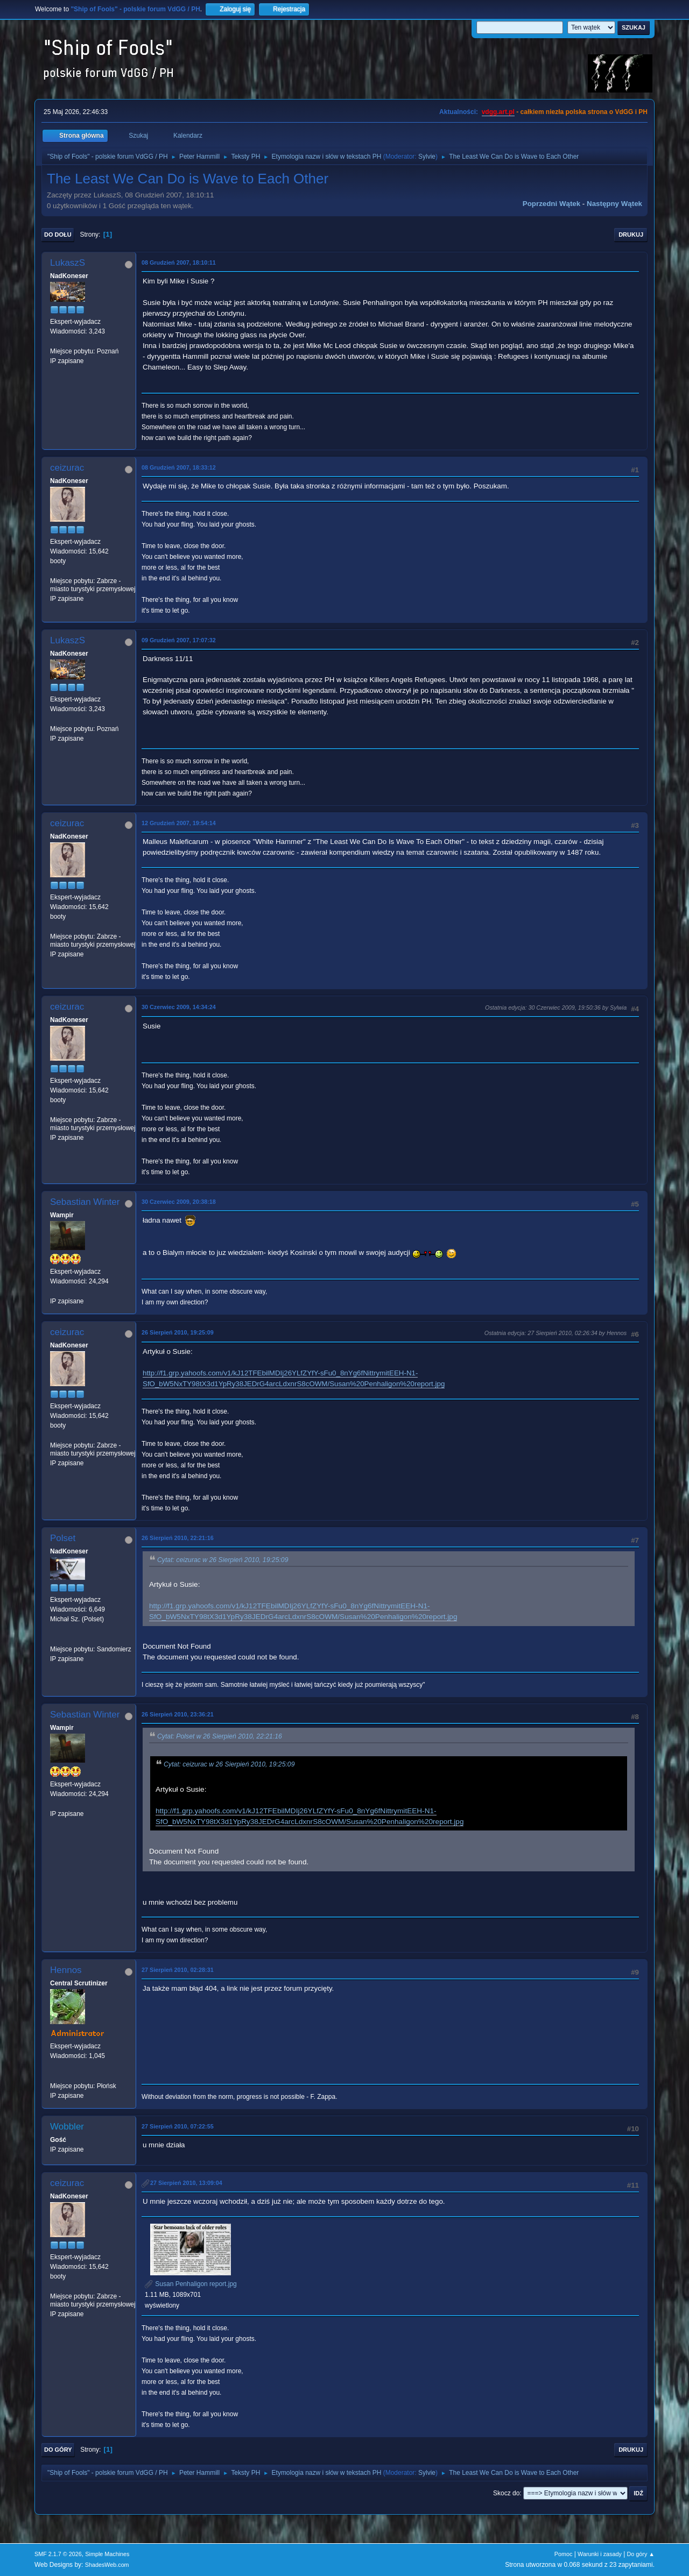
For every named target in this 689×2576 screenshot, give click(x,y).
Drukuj (630, 234)
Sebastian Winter (84, 1202)
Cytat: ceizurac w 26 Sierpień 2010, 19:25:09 (222, 1560)
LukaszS (67, 263)
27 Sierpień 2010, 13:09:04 (186, 2183)
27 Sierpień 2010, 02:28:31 (178, 1970)
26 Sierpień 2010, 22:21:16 (178, 1538)
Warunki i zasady (600, 2554)
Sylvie (426, 156)
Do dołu (58, 234)
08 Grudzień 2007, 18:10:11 (179, 262)
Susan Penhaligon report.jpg (191, 2284)
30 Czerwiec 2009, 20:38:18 (179, 1201)
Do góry (58, 2449)
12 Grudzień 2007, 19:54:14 (179, 823)
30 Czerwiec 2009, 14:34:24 (179, 1007)
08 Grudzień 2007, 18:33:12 (179, 467)
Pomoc (563, 2554)
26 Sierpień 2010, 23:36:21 (178, 1714)
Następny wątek (614, 204)
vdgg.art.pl (498, 112)
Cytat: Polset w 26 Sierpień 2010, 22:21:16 (219, 1736)
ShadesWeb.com (107, 2564)
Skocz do (506, 2493)
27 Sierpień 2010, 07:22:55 (178, 2126)
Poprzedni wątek (551, 204)
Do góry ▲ (641, 2554)
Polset (62, 1538)
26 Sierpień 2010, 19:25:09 (178, 1332)
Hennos (66, 1970)
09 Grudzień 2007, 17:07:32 (179, 640)
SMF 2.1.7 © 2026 (58, 2554)
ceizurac (67, 468)
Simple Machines (107, 2554)
